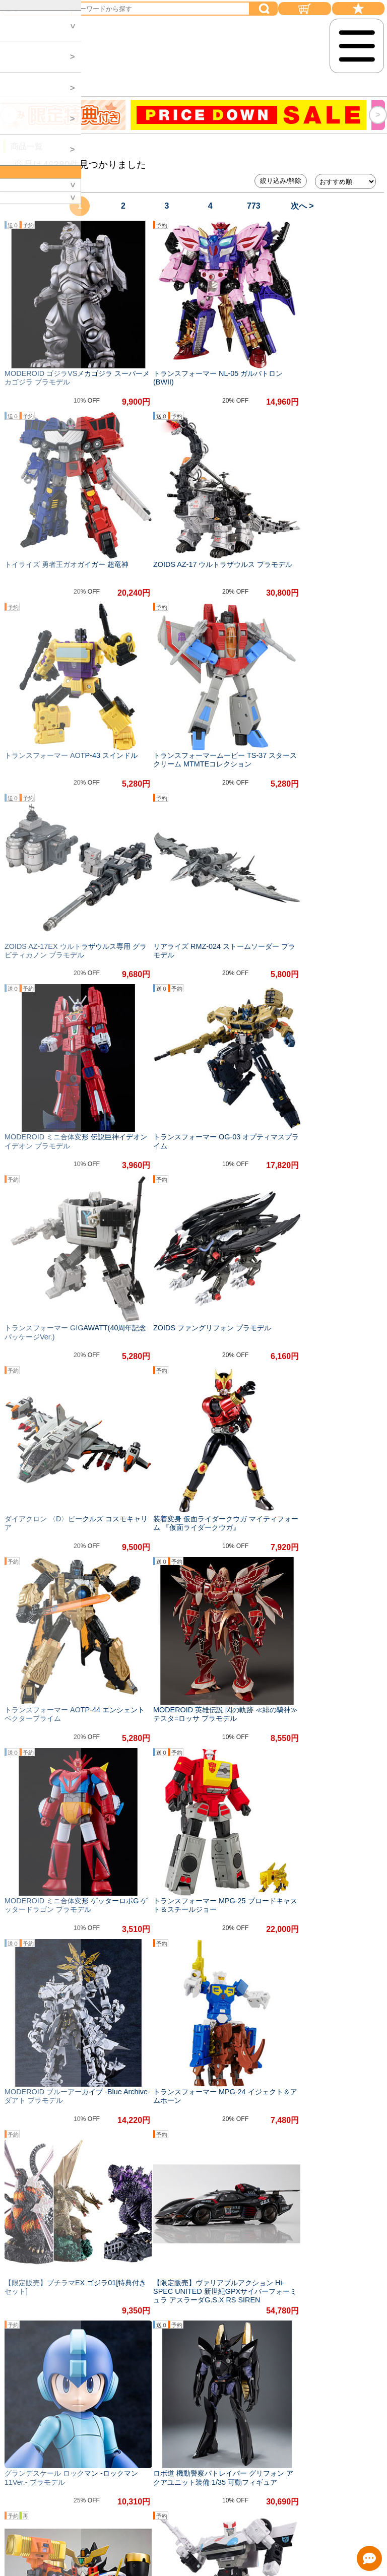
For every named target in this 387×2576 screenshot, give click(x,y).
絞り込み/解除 (280, 180)
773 (254, 206)
